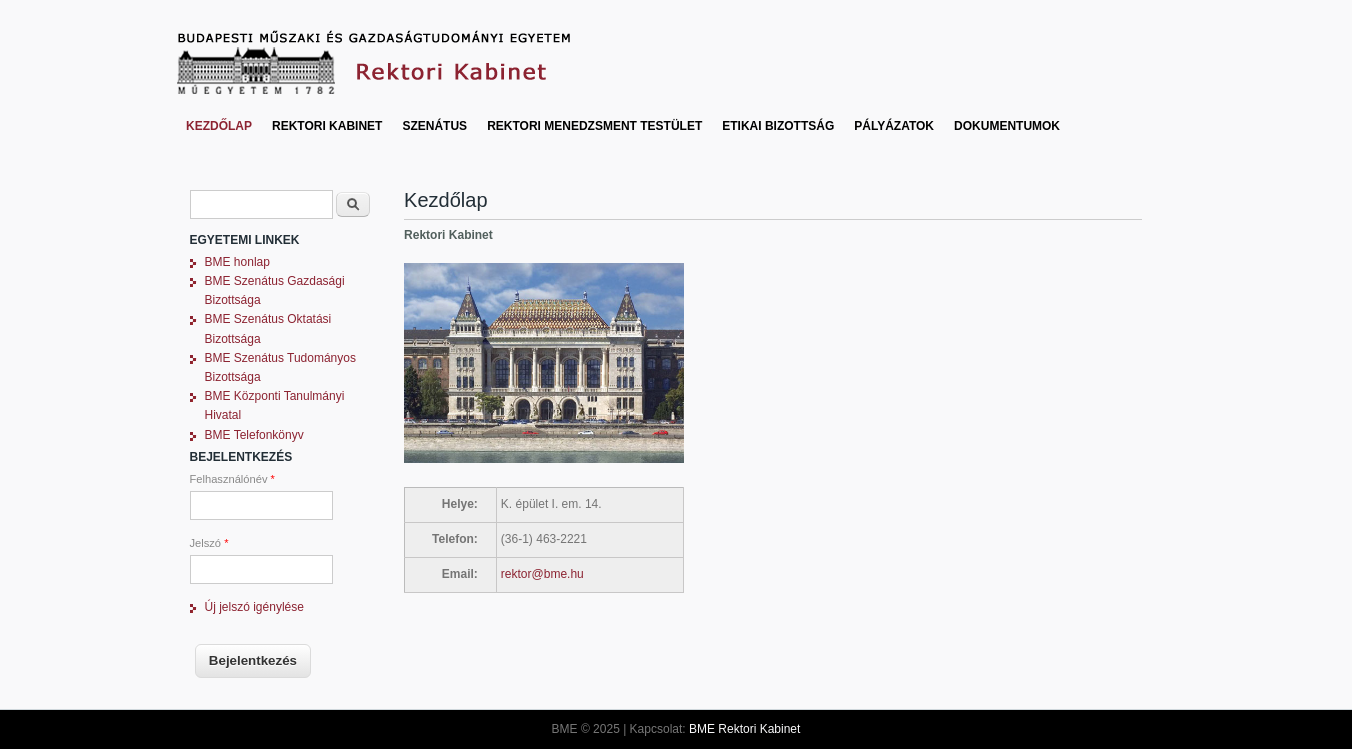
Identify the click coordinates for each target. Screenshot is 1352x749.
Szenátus (434, 126)
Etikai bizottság (778, 126)
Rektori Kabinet (327, 126)
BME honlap (237, 262)
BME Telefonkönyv (254, 435)
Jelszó (209, 543)
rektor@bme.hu (542, 574)
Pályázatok (894, 126)
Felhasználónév (232, 479)
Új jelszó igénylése (254, 607)
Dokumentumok (1007, 126)
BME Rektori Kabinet (744, 729)
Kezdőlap (219, 126)
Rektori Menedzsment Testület (594, 126)
